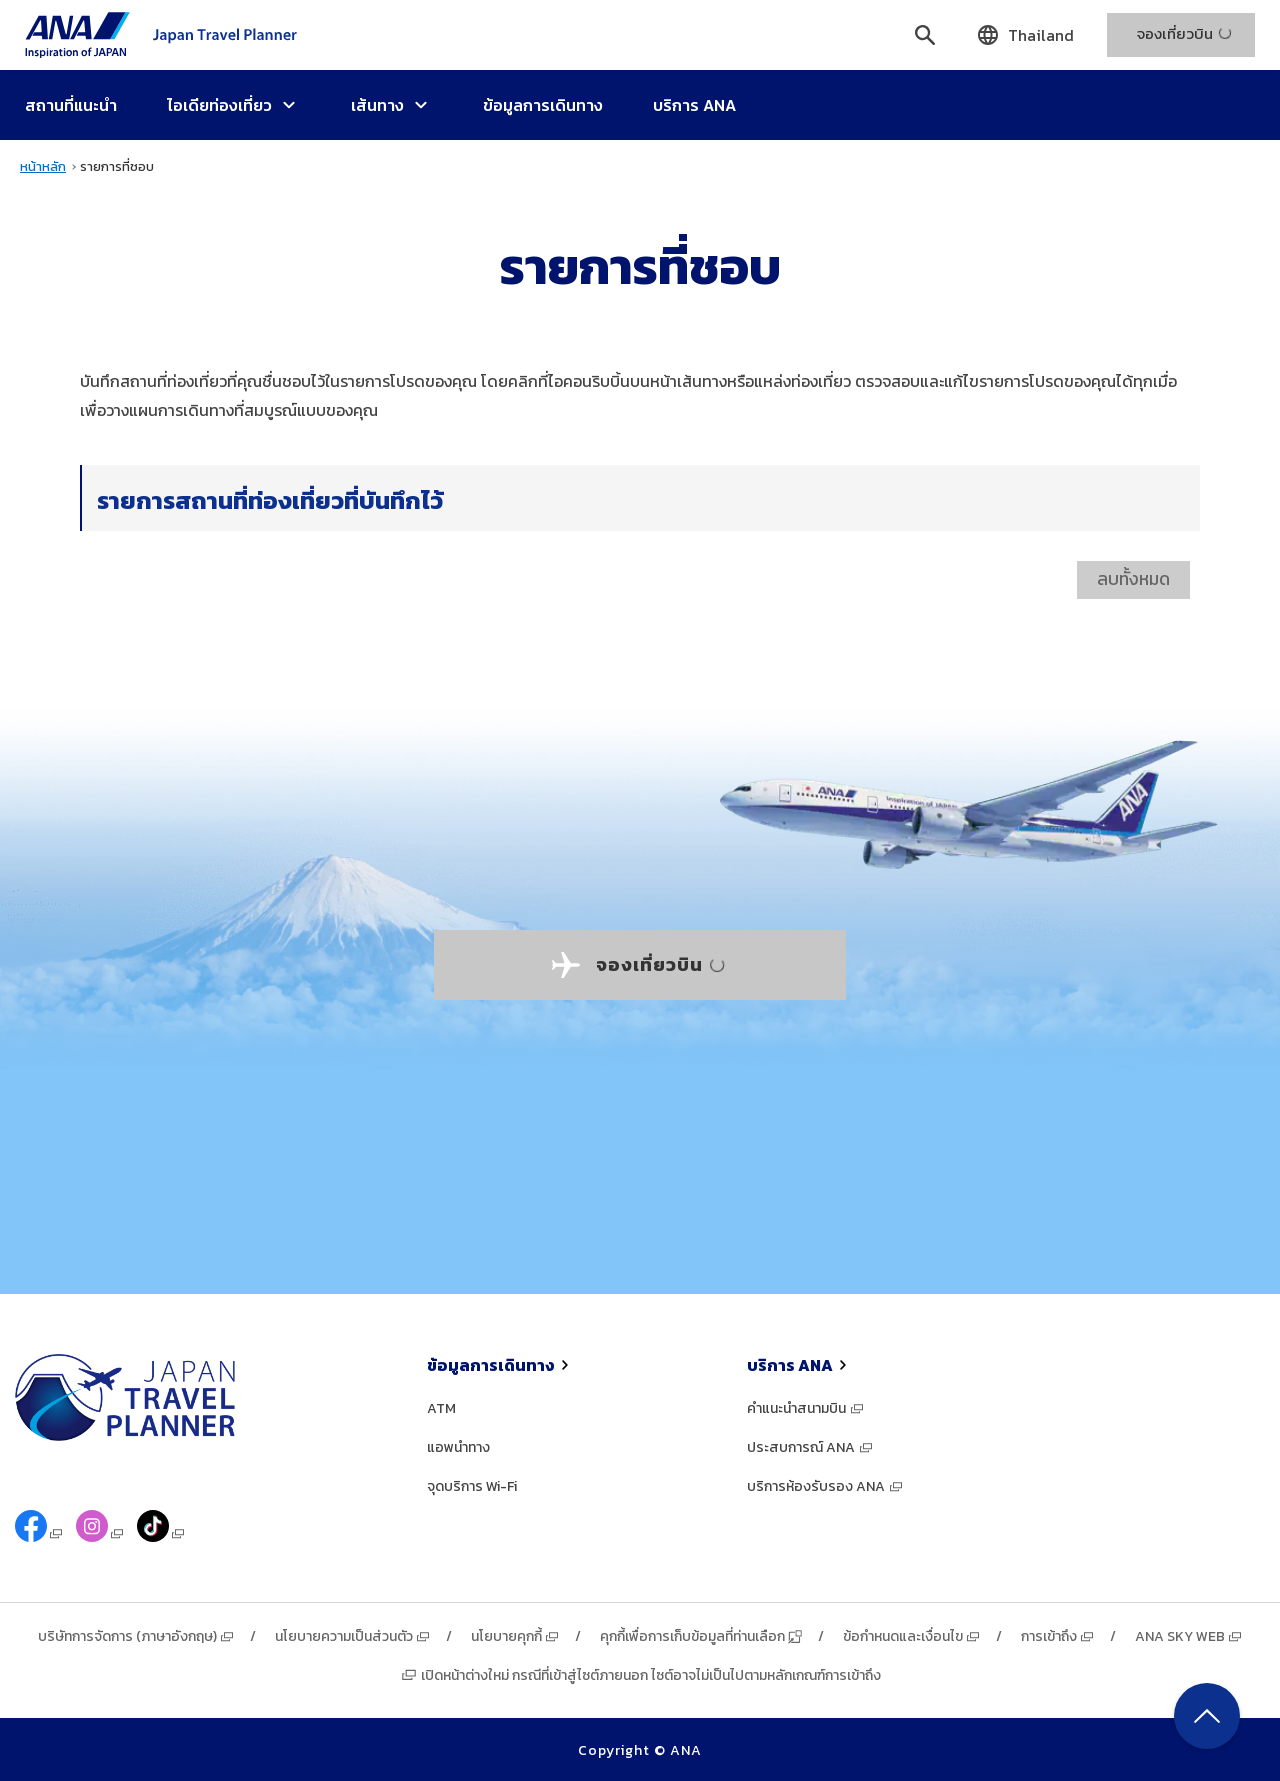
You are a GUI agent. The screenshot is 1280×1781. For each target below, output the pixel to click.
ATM (441, 1408)
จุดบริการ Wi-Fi (472, 1486)
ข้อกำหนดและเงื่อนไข (912, 1636)
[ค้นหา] (925, 35)
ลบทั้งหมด (1133, 579)
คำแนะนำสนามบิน (806, 1408)
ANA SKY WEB (1189, 1636)
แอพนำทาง (458, 1447)
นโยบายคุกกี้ (515, 1636)
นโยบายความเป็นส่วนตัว (353, 1636)
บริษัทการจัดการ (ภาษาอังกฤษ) (136, 1636)
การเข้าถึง (1058, 1636)
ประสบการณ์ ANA (810, 1447)
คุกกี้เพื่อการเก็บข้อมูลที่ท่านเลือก (701, 1636)
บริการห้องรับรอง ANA (825, 1486)
